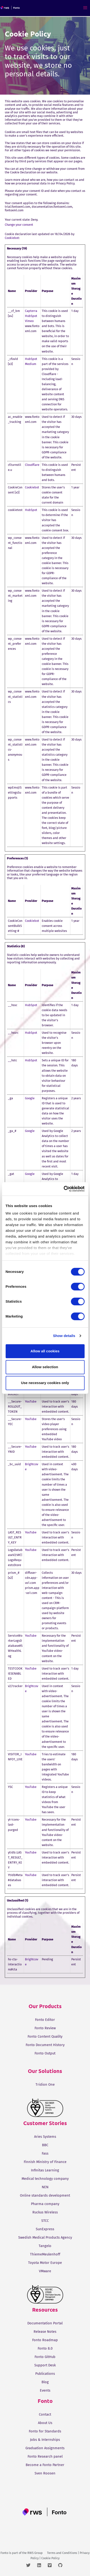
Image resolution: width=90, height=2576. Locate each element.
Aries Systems (45, 2136)
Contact (45, 2414)
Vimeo (29, 321)
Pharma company (45, 2204)
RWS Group (35, 2553)
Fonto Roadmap (45, 2340)
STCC (45, 2220)
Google (30, 1098)
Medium (30, 364)
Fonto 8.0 (45, 2348)
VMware (45, 2271)
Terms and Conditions (62, 2553)
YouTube (30, 1401)
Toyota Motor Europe (45, 2262)
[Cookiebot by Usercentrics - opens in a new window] (64, 1189)
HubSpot (31, 316)
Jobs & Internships (45, 2439)
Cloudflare (32, 465)
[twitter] (31, 2565)
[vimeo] (52, 2565)
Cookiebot (12, 238)
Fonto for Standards (45, 2431)
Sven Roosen (45, 2473)
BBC (45, 2145)
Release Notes (45, 2331)
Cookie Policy (50, 2558)
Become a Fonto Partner (45, 2465)
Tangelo (45, 2246)
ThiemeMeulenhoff (45, 2254)
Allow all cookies (45, 1351)
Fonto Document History (45, 2045)
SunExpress (45, 2229)
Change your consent (19, 224)
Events (45, 2390)
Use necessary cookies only (45, 1383)
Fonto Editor (45, 2019)
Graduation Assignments (45, 2448)
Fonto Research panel (45, 2456)
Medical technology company (45, 2178)
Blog (45, 2382)
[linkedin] (42, 2565)
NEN (45, 2187)
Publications (45, 2373)
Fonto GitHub (45, 2357)
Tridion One (45, 2084)
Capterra (31, 311)
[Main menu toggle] (85, 7)
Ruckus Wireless (45, 2212)
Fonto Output (45, 2053)
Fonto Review (45, 2028)
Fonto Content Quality (45, 2036)
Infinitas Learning (45, 2170)
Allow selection (45, 1367)
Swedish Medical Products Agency (45, 2237)
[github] (61, 2565)
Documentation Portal (45, 2323)
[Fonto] (10, 7)
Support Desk (45, 2365)
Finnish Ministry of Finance (45, 2162)
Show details (64, 1336)
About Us (45, 2423)
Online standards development (45, 2195)
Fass (45, 2153)
